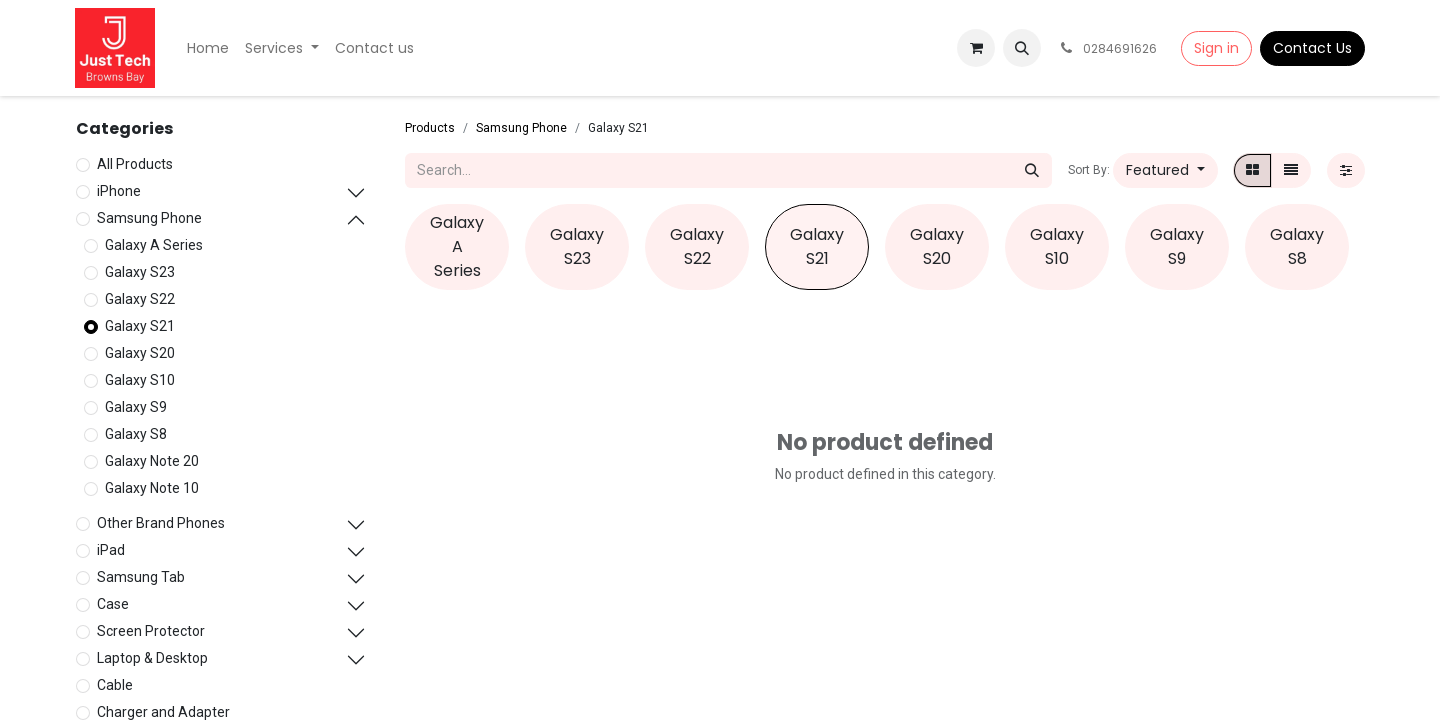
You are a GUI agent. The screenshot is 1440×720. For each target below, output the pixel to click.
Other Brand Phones (161, 523)
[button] (1022, 48)
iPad (111, 550)
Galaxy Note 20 (152, 461)
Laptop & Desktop (152, 658)
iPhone (119, 191)
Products (430, 128)
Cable (115, 685)
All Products (135, 164)
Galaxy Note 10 (152, 488)
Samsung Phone (149, 218)
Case (113, 604)
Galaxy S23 (140, 272)
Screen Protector (151, 631)
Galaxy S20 (140, 353)
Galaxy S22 (140, 299)
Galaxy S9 (136, 407)
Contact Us (1312, 48)
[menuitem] (208, 48)
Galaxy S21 (140, 326)
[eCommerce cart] (976, 48)
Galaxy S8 (136, 434)
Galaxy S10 (140, 380)
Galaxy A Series (154, 245)
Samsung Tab (141, 577)
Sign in (1216, 48)
